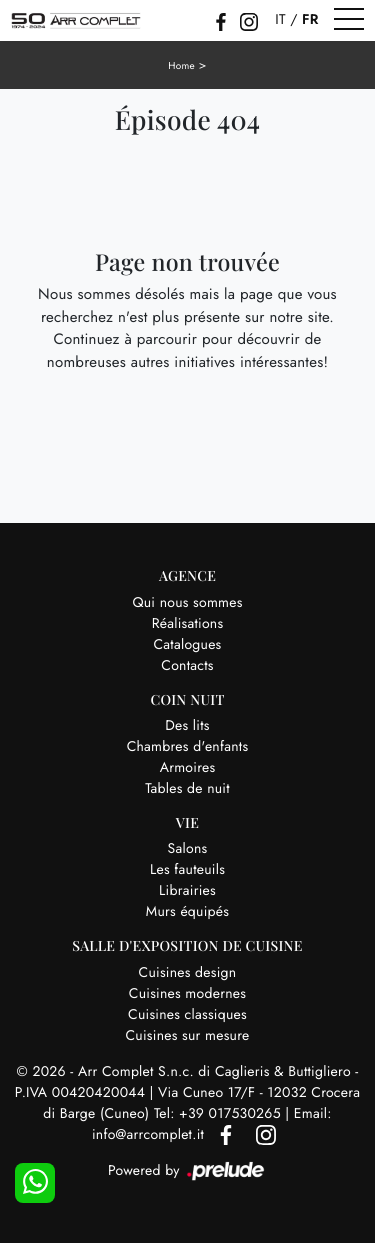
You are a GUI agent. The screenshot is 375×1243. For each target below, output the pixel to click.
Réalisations (188, 624)
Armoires (188, 768)
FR (310, 20)
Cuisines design (188, 973)
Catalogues (188, 645)
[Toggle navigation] (349, 20)
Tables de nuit (187, 789)
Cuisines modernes (187, 994)
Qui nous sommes (187, 603)
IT (280, 20)
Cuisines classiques (187, 1015)
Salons (188, 849)
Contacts (187, 666)
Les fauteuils (187, 870)
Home (181, 65)
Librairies (187, 891)
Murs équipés (187, 912)
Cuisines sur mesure (188, 1036)
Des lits (187, 726)
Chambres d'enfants (188, 747)
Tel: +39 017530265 (219, 1114)
